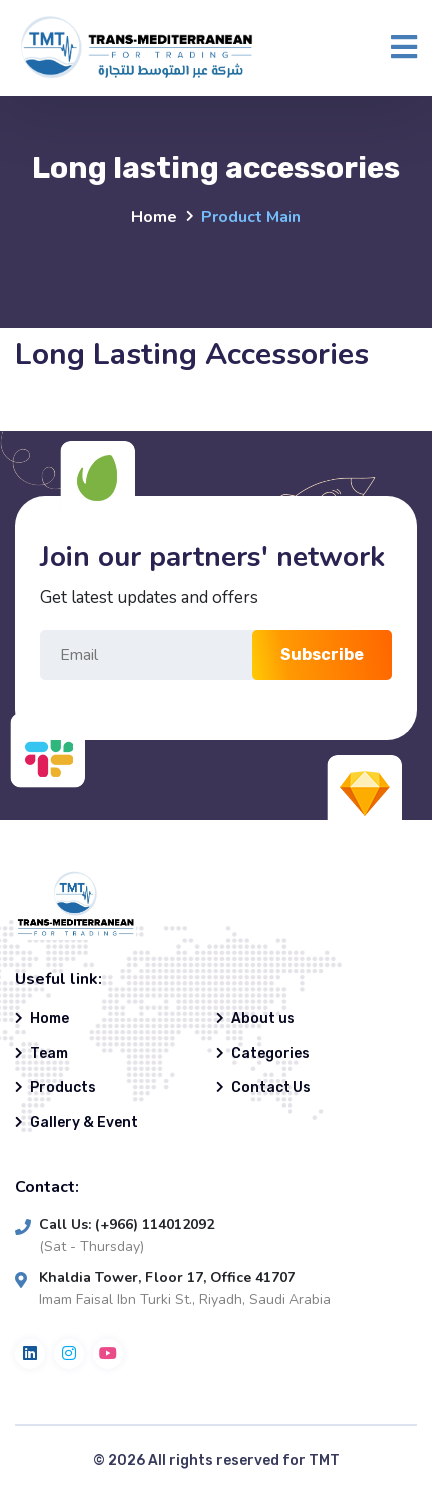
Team (49, 1053)
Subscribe (322, 654)
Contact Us (271, 1087)
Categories (270, 1053)
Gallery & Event (84, 1122)
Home (154, 217)
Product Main (251, 217)
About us (263, 1018)
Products (63, 1087)
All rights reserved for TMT (244, 1460)
